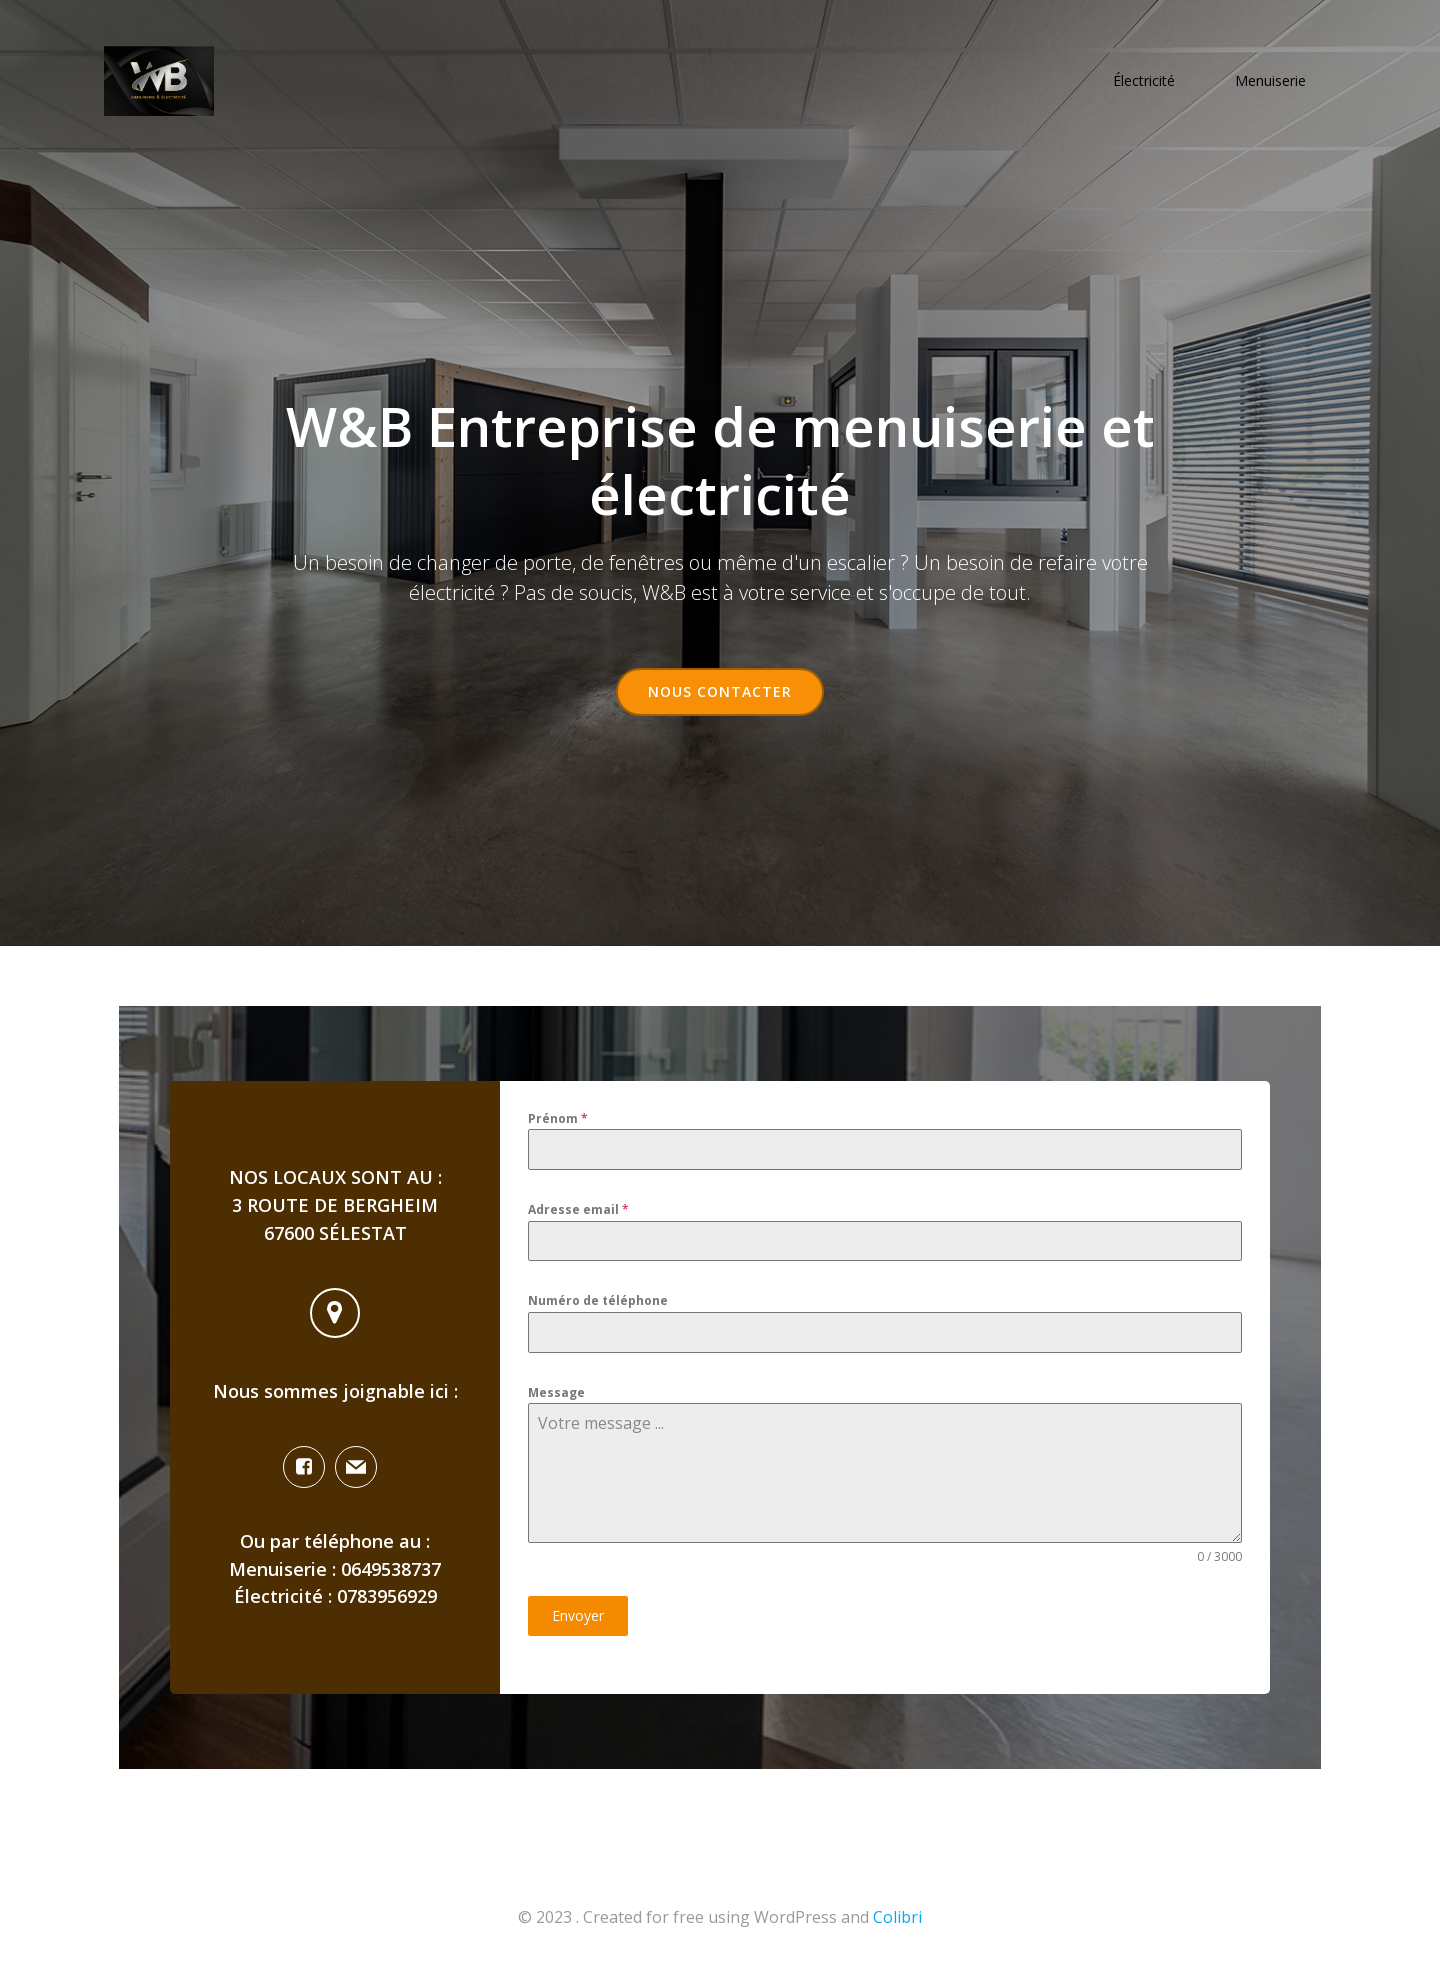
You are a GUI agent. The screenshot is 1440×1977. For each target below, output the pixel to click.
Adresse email (578, 1209)
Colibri (897, 1917)
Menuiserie (1270, 80)
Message (556, 1392)
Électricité (1144, 80)
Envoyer (578, 1615)
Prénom (558, 1118)
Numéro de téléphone (598, 1300)
